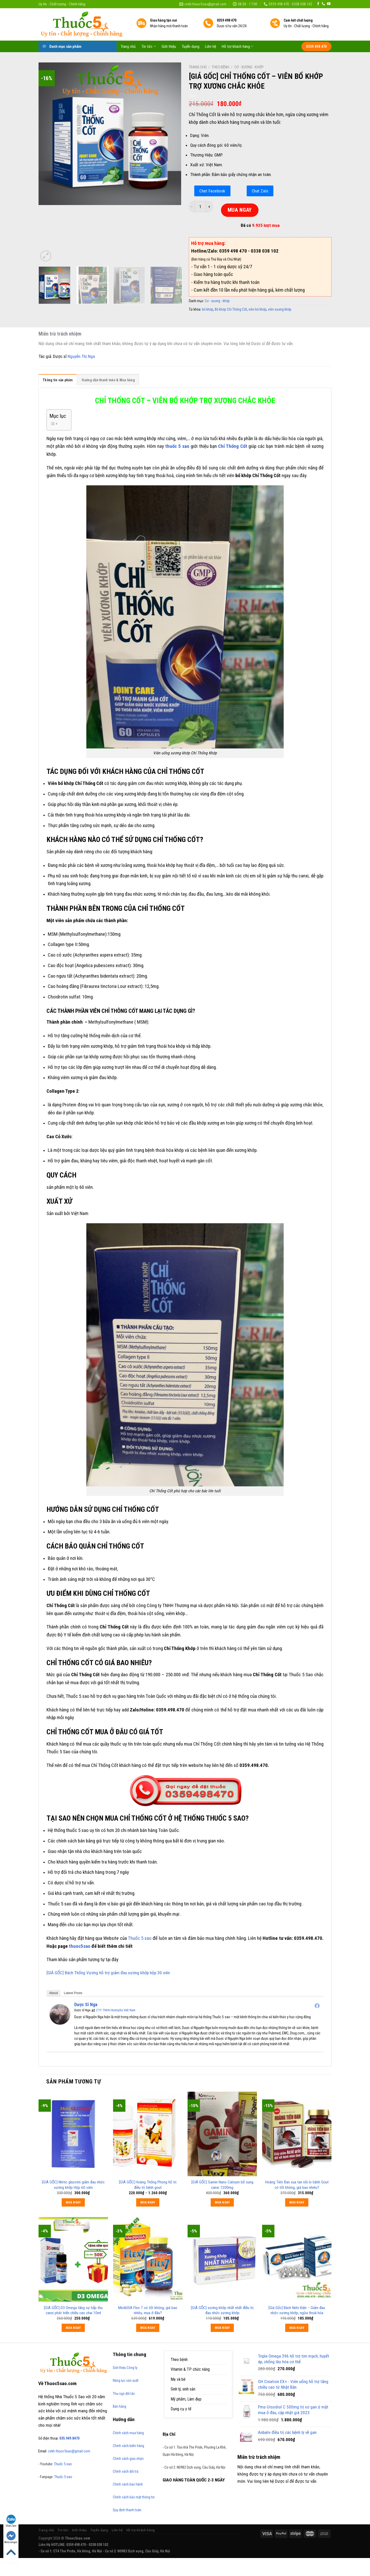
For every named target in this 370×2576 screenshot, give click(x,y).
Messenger (10, 2537)
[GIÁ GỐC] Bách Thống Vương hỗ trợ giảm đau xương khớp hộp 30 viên (108, 1972)
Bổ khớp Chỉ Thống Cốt (231, 309)
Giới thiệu (169, 46)
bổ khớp (207, 309)
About (53, 1993)
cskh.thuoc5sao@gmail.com (69, 2451)
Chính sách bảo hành (128, 2484)
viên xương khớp (279, 309)
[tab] (59, 381)
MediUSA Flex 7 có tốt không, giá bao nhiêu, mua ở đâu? (147, 2310)
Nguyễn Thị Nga (81, 356)
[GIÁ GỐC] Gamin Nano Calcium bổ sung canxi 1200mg (222, 2185)
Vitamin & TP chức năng (190, 2369)
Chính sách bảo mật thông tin (134, 2497)
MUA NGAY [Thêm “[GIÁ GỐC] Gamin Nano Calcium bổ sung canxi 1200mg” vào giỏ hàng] (222, 2202)
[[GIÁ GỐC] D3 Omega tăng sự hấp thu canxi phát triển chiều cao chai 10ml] (73, 2259)
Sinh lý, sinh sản (183, 2389)
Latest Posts (73, 1993)
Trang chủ (128, 46)
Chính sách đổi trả (125, 2471)
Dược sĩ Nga (85, 2004)
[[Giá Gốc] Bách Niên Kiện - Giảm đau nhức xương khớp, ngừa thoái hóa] (296, 2259)
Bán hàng (119, 2406)
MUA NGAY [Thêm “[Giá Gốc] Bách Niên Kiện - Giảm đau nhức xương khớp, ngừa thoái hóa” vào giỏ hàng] (296, 2328)
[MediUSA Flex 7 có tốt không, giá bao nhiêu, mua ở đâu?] (147, 2259)
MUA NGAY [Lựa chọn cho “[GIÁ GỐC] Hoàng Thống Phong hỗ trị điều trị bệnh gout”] (147, 2202)
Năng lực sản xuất (125, 2381)
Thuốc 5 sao (63, 2464)
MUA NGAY (240, 210)
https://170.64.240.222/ (222, 2551)
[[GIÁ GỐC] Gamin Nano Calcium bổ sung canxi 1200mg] (222, 2134)
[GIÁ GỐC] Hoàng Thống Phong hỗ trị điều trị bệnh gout (148, 2185)
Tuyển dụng (190, 46)
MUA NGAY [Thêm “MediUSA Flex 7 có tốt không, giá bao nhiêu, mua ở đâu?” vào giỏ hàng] (147, 2328)
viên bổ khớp (257, 309)
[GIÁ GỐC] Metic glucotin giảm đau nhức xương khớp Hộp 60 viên (73, 2185)
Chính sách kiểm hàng (128, 2446)
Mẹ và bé (178, 2379)
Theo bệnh (220, 67)
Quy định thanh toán (127, 2510)
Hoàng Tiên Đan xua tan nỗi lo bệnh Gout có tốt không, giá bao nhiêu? (297, 2185)
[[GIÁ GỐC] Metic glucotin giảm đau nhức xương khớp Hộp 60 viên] (73, 2134)
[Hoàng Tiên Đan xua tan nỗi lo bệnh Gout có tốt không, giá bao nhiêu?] (296, 2134)
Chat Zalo (260, 190)
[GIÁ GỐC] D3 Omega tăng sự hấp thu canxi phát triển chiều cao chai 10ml (73, 2310)
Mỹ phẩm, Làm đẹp (186, 2399)
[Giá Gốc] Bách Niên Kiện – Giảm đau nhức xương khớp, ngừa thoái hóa (297, 2310)
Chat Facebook (212, 190)
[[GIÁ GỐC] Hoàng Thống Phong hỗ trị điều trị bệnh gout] (147, 2134)
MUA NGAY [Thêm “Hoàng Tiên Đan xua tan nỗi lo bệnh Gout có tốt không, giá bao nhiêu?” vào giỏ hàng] (296, 2202)
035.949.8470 (69, 2438)
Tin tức (148, 46)
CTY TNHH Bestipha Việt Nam (115, 2010)
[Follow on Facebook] (318, 4)
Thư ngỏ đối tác (124, 2394)
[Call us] (323, 4)
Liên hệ (210, 46)
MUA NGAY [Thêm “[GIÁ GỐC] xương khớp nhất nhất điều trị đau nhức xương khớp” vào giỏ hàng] (222, 2328)
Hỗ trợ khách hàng (237, 46)
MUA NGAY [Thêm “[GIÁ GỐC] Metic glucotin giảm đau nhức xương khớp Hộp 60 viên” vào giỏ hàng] (73, 2202)
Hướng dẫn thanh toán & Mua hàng (111, 380)
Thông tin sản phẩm (59, 380)
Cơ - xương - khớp (249, 67)
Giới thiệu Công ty (125, 2368)
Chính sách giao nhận (128, 2459)
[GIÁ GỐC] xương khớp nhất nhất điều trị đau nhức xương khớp (222, 2310)
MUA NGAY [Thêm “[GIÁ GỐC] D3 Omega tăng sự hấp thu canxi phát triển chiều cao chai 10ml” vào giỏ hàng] (73, 2328)
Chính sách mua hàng (128, 2433)
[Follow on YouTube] (328, 4)
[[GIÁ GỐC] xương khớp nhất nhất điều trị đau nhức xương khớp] (222, 2259)
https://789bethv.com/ (188, 2551)
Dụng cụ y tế (181, 2409)
